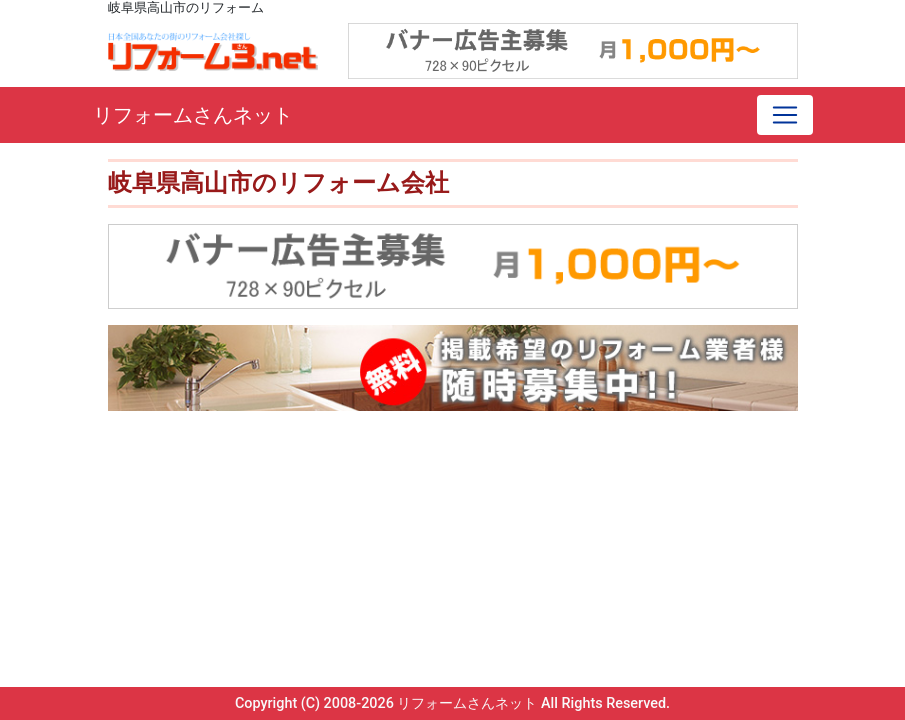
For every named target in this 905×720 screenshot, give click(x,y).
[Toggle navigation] (785, 115)
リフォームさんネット (193, 115)
